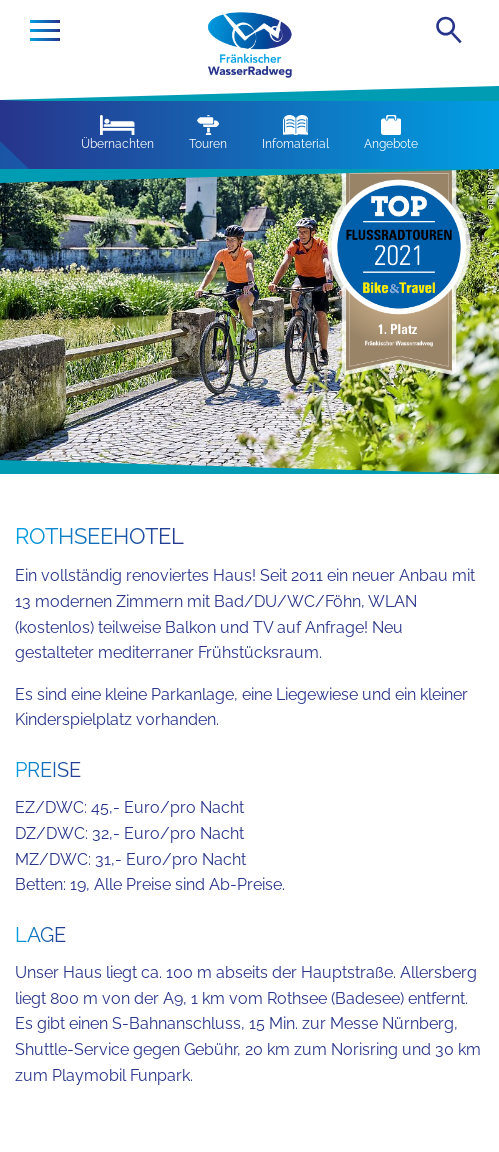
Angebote (391, 133)
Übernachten (117, 133)
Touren (208, 133)
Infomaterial (295, 133)
